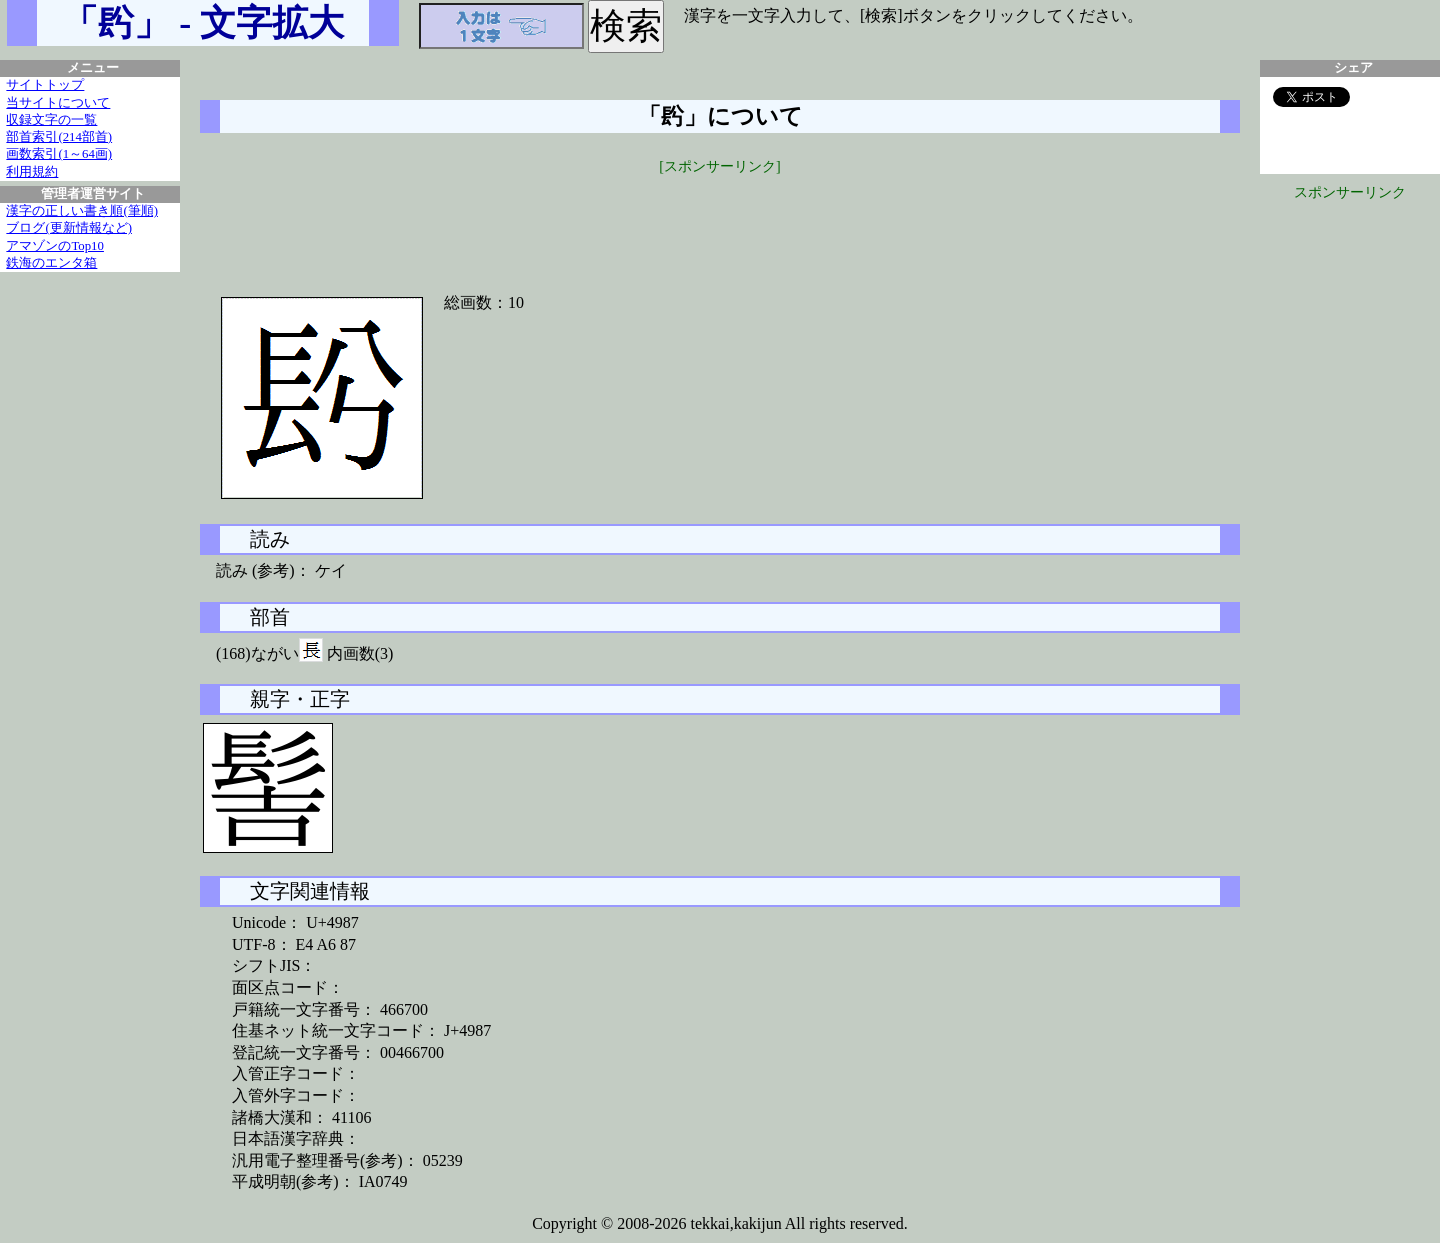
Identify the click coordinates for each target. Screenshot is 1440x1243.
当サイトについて (58, 103)
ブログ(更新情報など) (69, 228)
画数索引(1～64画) (59, 154)
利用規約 (32, 172)
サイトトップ (45, 85)
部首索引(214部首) (59, 137)
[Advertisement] (720, 222)
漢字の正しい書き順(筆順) (82, 211)
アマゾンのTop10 (55, 246)
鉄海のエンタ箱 (51, 263)
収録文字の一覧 (51, 120)
